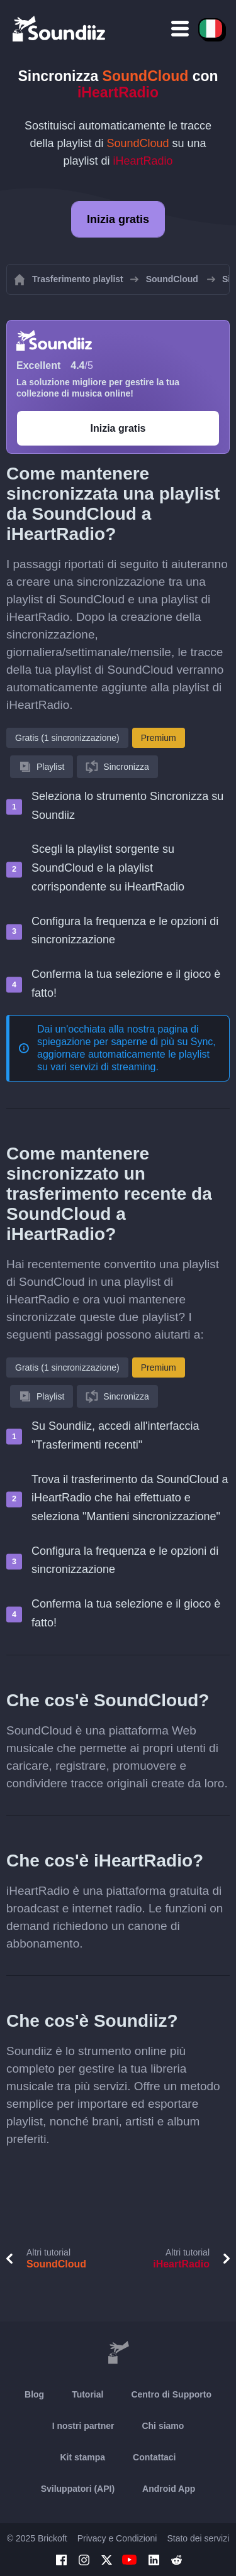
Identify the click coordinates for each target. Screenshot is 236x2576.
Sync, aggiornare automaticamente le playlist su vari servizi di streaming (126, 1054)
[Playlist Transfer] (60, 28)
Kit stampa (82, 2457)
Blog (34, 2394)
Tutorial (87, 2394)
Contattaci (154, 2457)
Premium (158, 738)
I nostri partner (83, 2426)
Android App (168, 2489)
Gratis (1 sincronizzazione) (67, 738)
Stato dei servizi (198, 2538)
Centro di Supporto (171, 2394)
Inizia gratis (118, 219)
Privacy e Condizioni (117, 2538)
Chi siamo (163, 2426)
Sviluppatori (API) (78, 2489)
